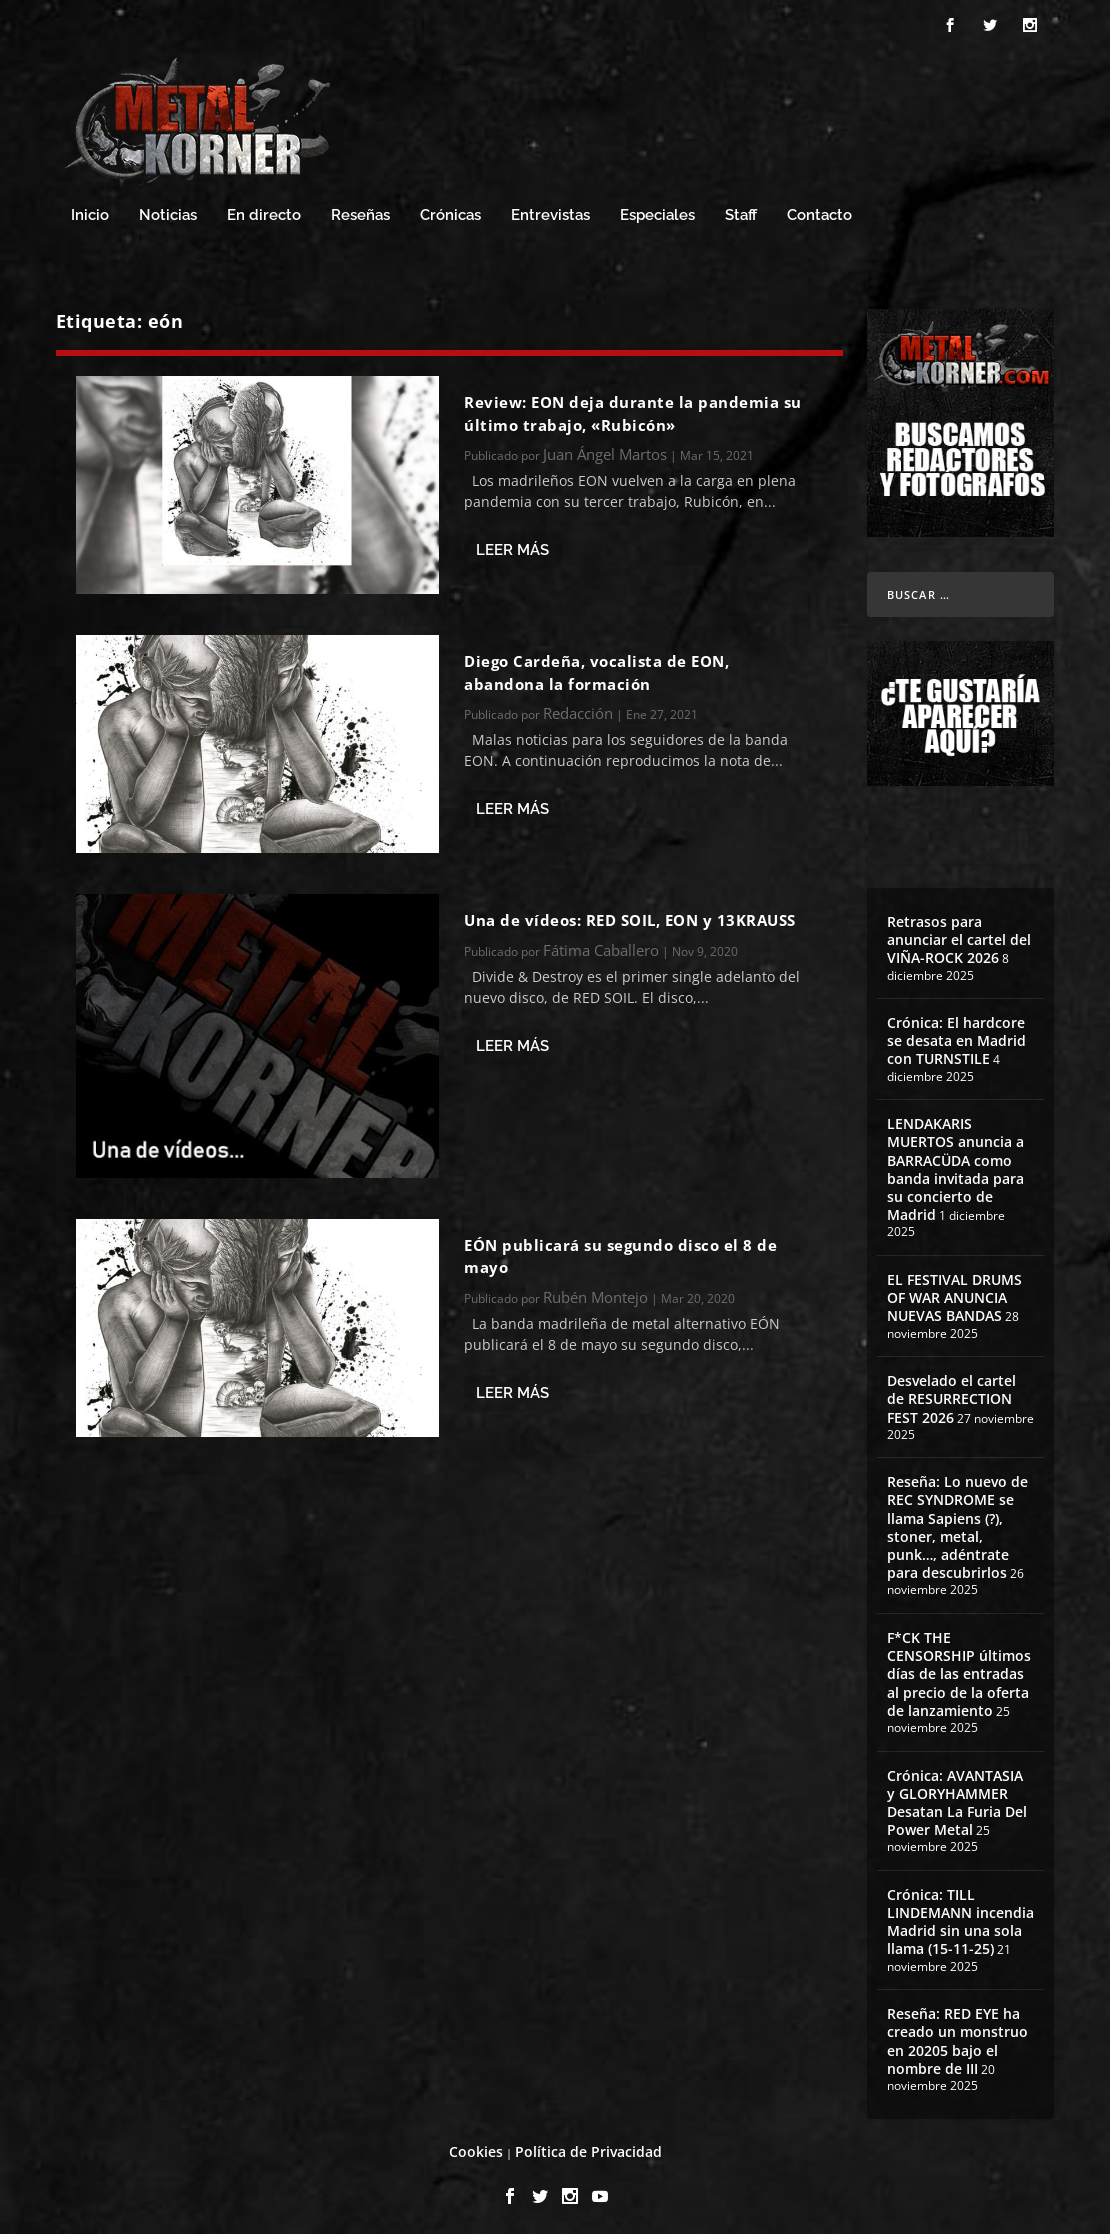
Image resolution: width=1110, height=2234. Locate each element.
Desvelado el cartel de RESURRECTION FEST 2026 (951, 1392)
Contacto (819, 209)
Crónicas (450, 209)
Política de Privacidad (588, 2145)
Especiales (657, 209)
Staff (741, 209)
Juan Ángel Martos (605, 448)
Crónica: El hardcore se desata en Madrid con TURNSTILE (956, 1034)
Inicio (90, 209)
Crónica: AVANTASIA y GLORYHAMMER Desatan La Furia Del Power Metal (957, 1797)
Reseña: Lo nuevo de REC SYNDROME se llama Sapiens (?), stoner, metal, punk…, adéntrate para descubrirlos (957, 1522)
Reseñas (360, 209)
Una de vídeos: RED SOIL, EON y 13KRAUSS (630, 915)
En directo (264, 209)
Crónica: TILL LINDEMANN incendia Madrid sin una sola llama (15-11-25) (960, 1916)
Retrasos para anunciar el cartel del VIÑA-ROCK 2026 (959, 933)
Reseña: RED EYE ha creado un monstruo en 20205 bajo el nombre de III (957, 2036)
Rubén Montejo (595, 1291)
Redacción (578, 707)
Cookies (476, 2145)
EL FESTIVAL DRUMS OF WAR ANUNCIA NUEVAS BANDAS (954, 1291)
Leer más (512, 545)
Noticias (168, 209)
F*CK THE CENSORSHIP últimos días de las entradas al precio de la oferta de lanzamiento (959, 1668)
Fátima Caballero (601, 944)
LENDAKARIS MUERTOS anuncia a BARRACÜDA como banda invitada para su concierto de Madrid (955, 1164)
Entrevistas (550, 209)
